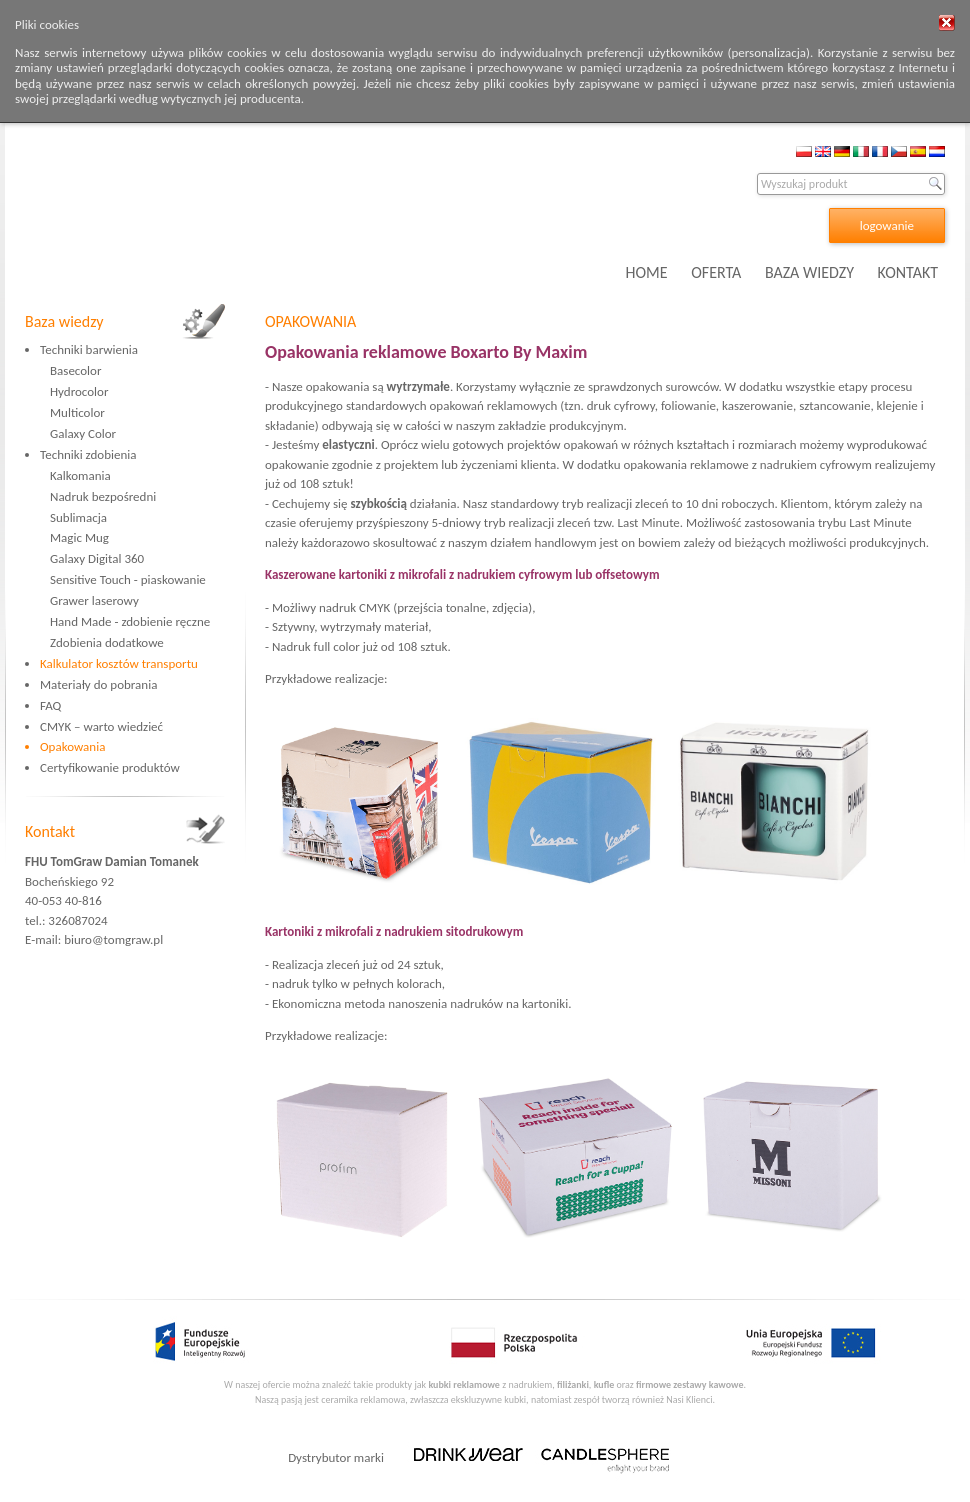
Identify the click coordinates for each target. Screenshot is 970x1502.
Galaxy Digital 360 (97, 558)
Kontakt (50, 831)
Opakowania (72, 746)
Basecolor (75, 370)
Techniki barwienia (89, 349)
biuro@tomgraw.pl (113, 939)
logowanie (887, 225)
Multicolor (77, 412)
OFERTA (716, 272)
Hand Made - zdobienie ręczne (130, 621)
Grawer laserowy (94, 600)
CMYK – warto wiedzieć (101, 726)
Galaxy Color (83, 433)
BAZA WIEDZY (809, 272)
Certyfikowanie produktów (110, 767)
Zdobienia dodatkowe (107, 642)
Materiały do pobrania (98, 684)
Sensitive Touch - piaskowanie (128, 579)
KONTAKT (908, 272)
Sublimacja (78, 517)
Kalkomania (80, 475)
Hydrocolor (79, 391)
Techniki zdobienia (88, 454)
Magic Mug (79, 537)
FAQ (50, 705)
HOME (647, 272)
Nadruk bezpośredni (103, 496)
